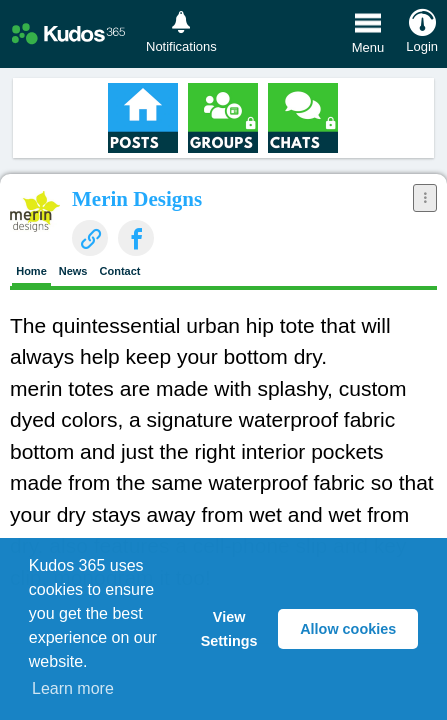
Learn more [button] (73, 688)
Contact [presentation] (120, 271)
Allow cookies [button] (348, 629)
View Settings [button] (229, 629)
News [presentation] (73, 271)
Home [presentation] (31, 271)
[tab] (31, 273)
